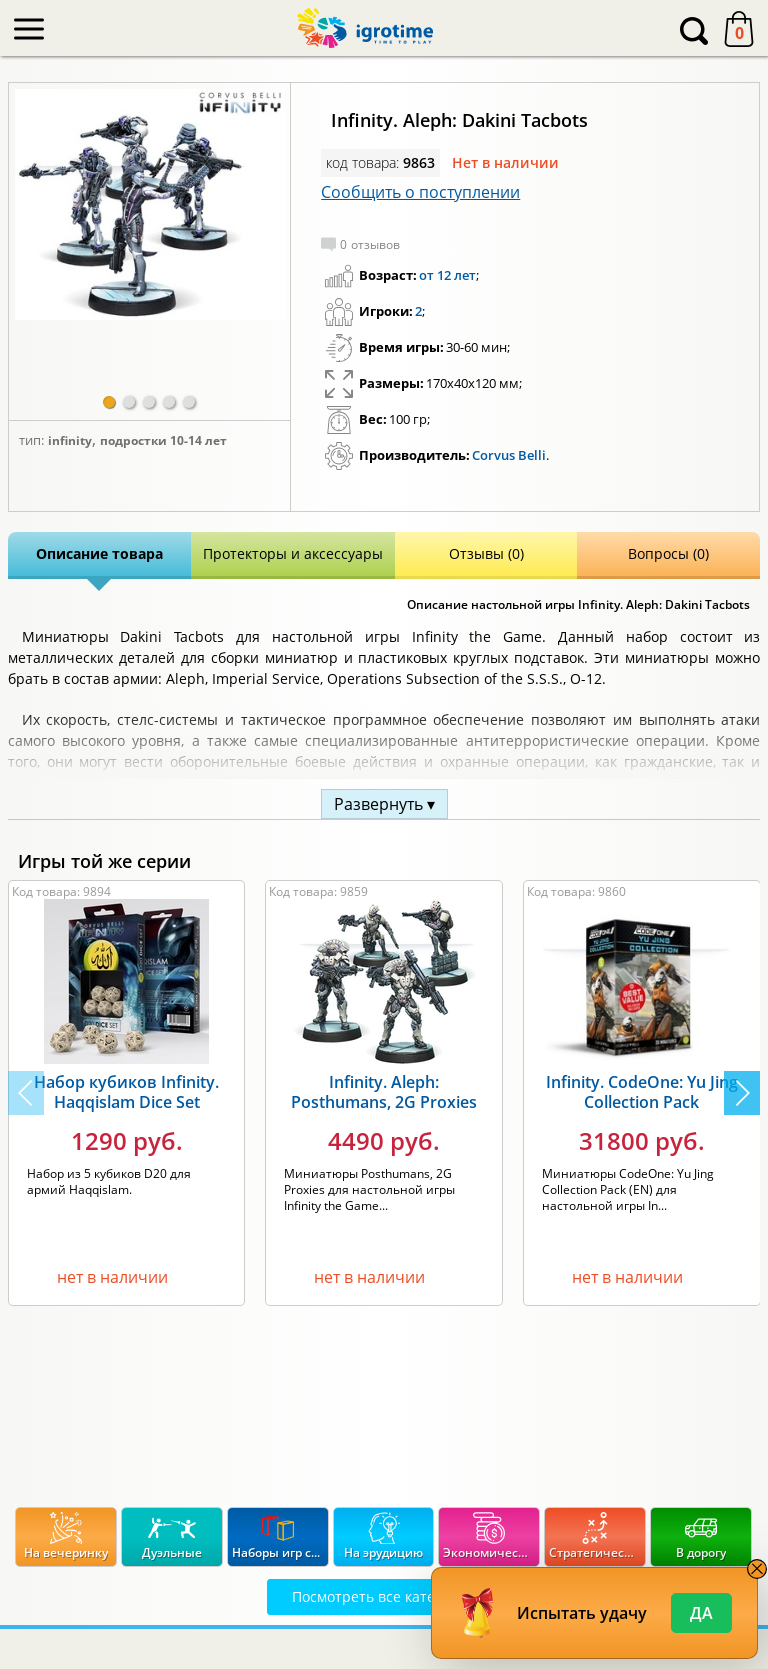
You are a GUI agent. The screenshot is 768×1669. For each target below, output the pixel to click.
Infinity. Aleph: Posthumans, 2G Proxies (384, 1092)
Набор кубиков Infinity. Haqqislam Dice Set (126, 1092)
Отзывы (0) (486, 553)
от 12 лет (447, 275)
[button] (109, 402)
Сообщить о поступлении (420, 192)
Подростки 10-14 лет (163, 441)
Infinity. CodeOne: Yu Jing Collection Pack (642, 1092)
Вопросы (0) (668, 553)
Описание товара (99, 553)
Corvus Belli (509, 455)
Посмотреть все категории (384, 1596)
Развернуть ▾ (384, 804)
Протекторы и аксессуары (293, 553)
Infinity (70, 441)
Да (701, 1613)
